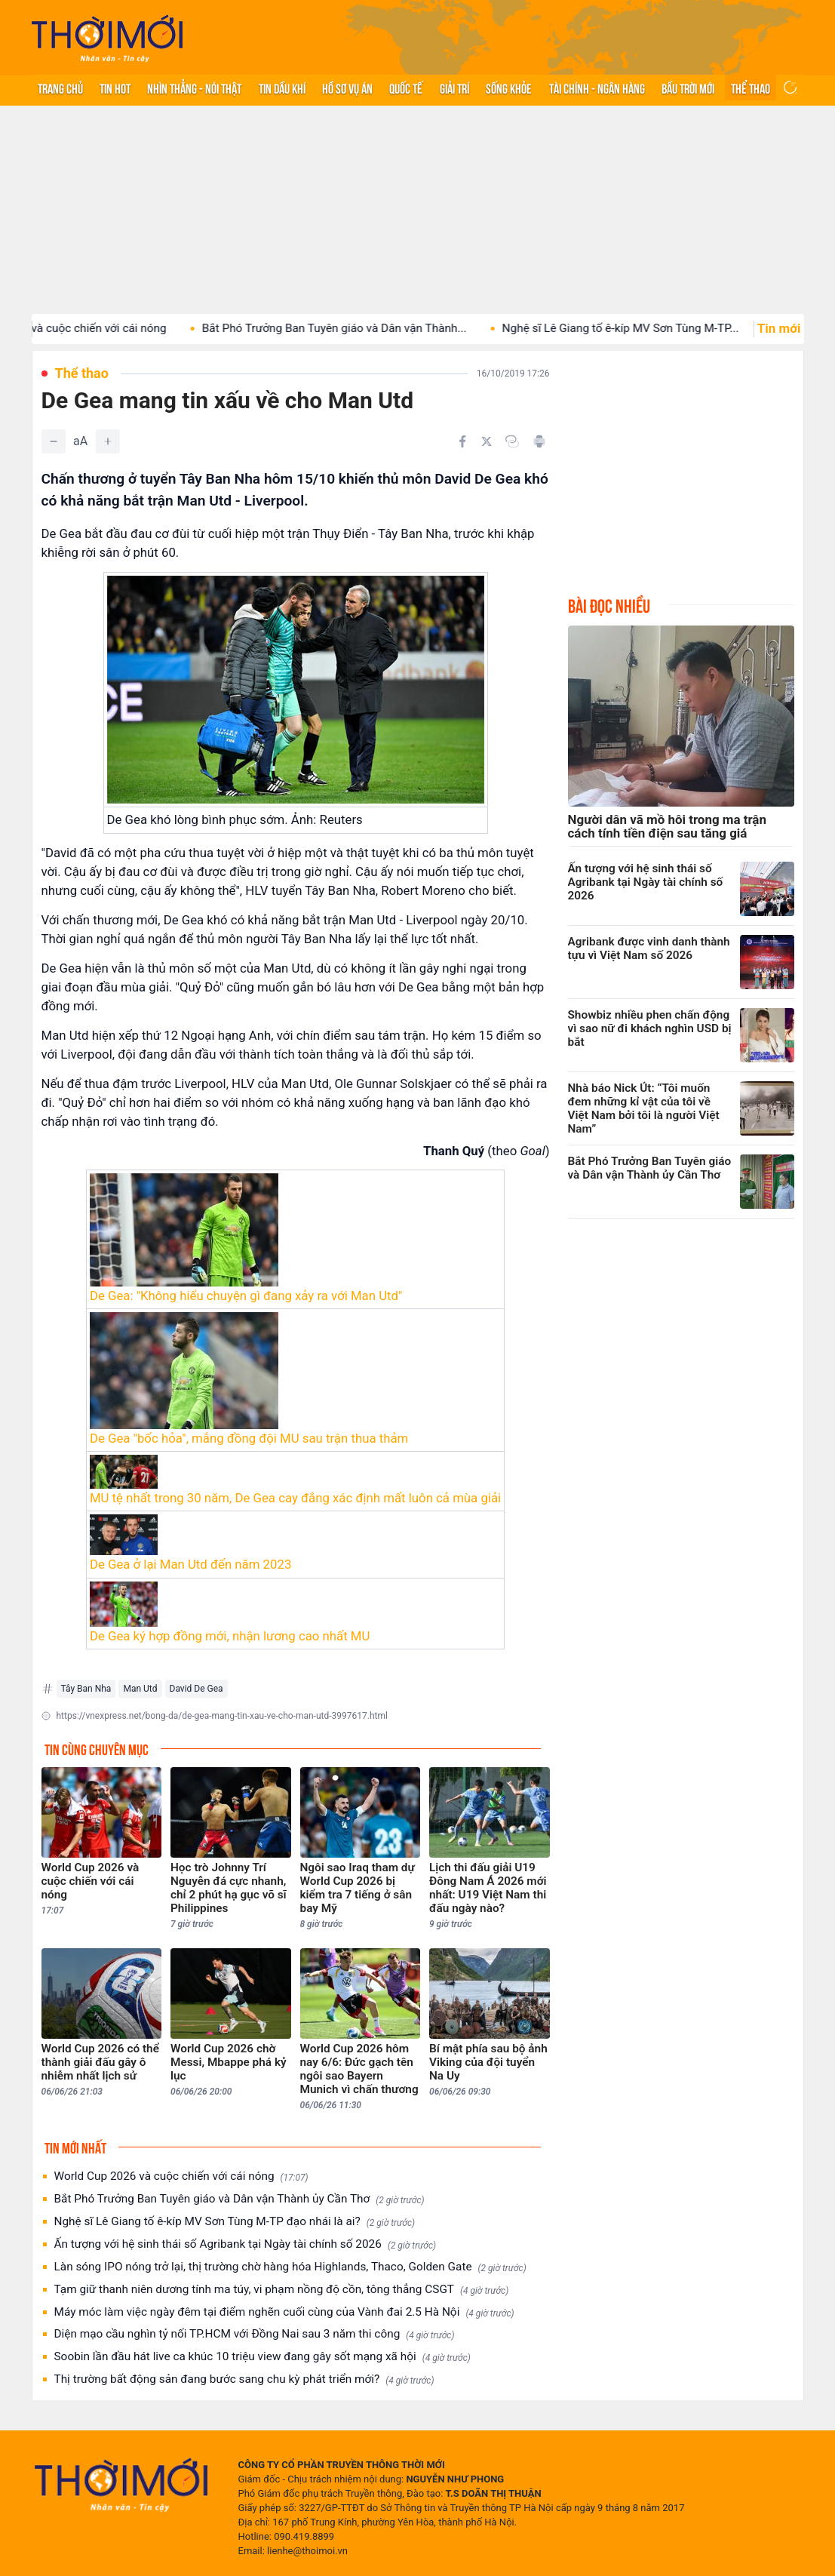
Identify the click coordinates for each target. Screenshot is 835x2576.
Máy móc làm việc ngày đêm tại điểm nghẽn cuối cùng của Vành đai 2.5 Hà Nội (284, 2312)
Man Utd (140, 1688)
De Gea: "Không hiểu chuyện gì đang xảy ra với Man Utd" (246, 1295)
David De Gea (196, 1688)
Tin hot (115, 87)
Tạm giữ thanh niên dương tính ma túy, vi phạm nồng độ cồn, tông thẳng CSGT (281, 2289)
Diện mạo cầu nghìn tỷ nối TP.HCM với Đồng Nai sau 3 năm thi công (254, 2334)
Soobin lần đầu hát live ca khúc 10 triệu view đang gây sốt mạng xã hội (262, 2357)
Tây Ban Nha (86, 1688)
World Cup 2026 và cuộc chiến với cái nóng (181, 2176)
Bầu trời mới (688, 87)
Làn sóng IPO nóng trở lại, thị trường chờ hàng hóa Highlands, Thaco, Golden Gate (290, 2267)
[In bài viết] (539, 441)
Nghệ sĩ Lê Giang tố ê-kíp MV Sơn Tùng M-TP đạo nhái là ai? (235, 2222)
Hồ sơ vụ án (347, 87)
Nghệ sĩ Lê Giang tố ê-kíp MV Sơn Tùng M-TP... (645, 328)
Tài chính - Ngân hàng (597, 87)
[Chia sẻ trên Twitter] (486, 441)
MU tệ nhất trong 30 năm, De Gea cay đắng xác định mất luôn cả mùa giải (295, 1497)
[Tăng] (108, 441)
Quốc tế (405, 87)
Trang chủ (60, 87)
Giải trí (454, 87)
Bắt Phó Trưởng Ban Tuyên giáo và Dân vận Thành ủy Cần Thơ (239, 2199)
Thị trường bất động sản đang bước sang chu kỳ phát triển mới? (244, 2379)
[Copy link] (512, 441)
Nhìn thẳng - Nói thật (194, 87)
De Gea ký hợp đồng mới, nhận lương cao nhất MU (230, 1635)
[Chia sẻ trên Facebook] (462, 441)
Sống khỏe (509, 87)
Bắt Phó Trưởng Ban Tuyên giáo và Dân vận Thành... (359, 328)
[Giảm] (53, 441)
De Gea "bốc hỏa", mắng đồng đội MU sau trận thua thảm (249, 1438)
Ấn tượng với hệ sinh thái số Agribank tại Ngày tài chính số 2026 (245, 2244)
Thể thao (750, 87)
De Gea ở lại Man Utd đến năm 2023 (190, 1564)
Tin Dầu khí (282, 87)
